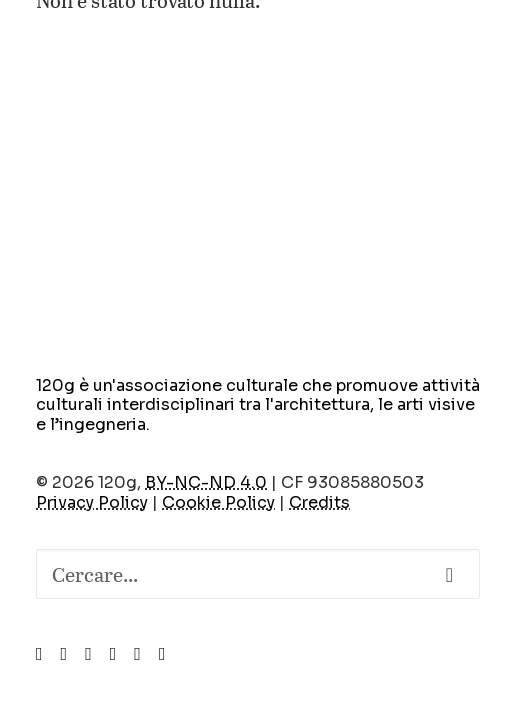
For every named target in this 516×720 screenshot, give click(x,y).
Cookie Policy (218, 502)
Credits (319, 502)
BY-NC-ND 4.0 (206, 482)
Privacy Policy (92, 502)
